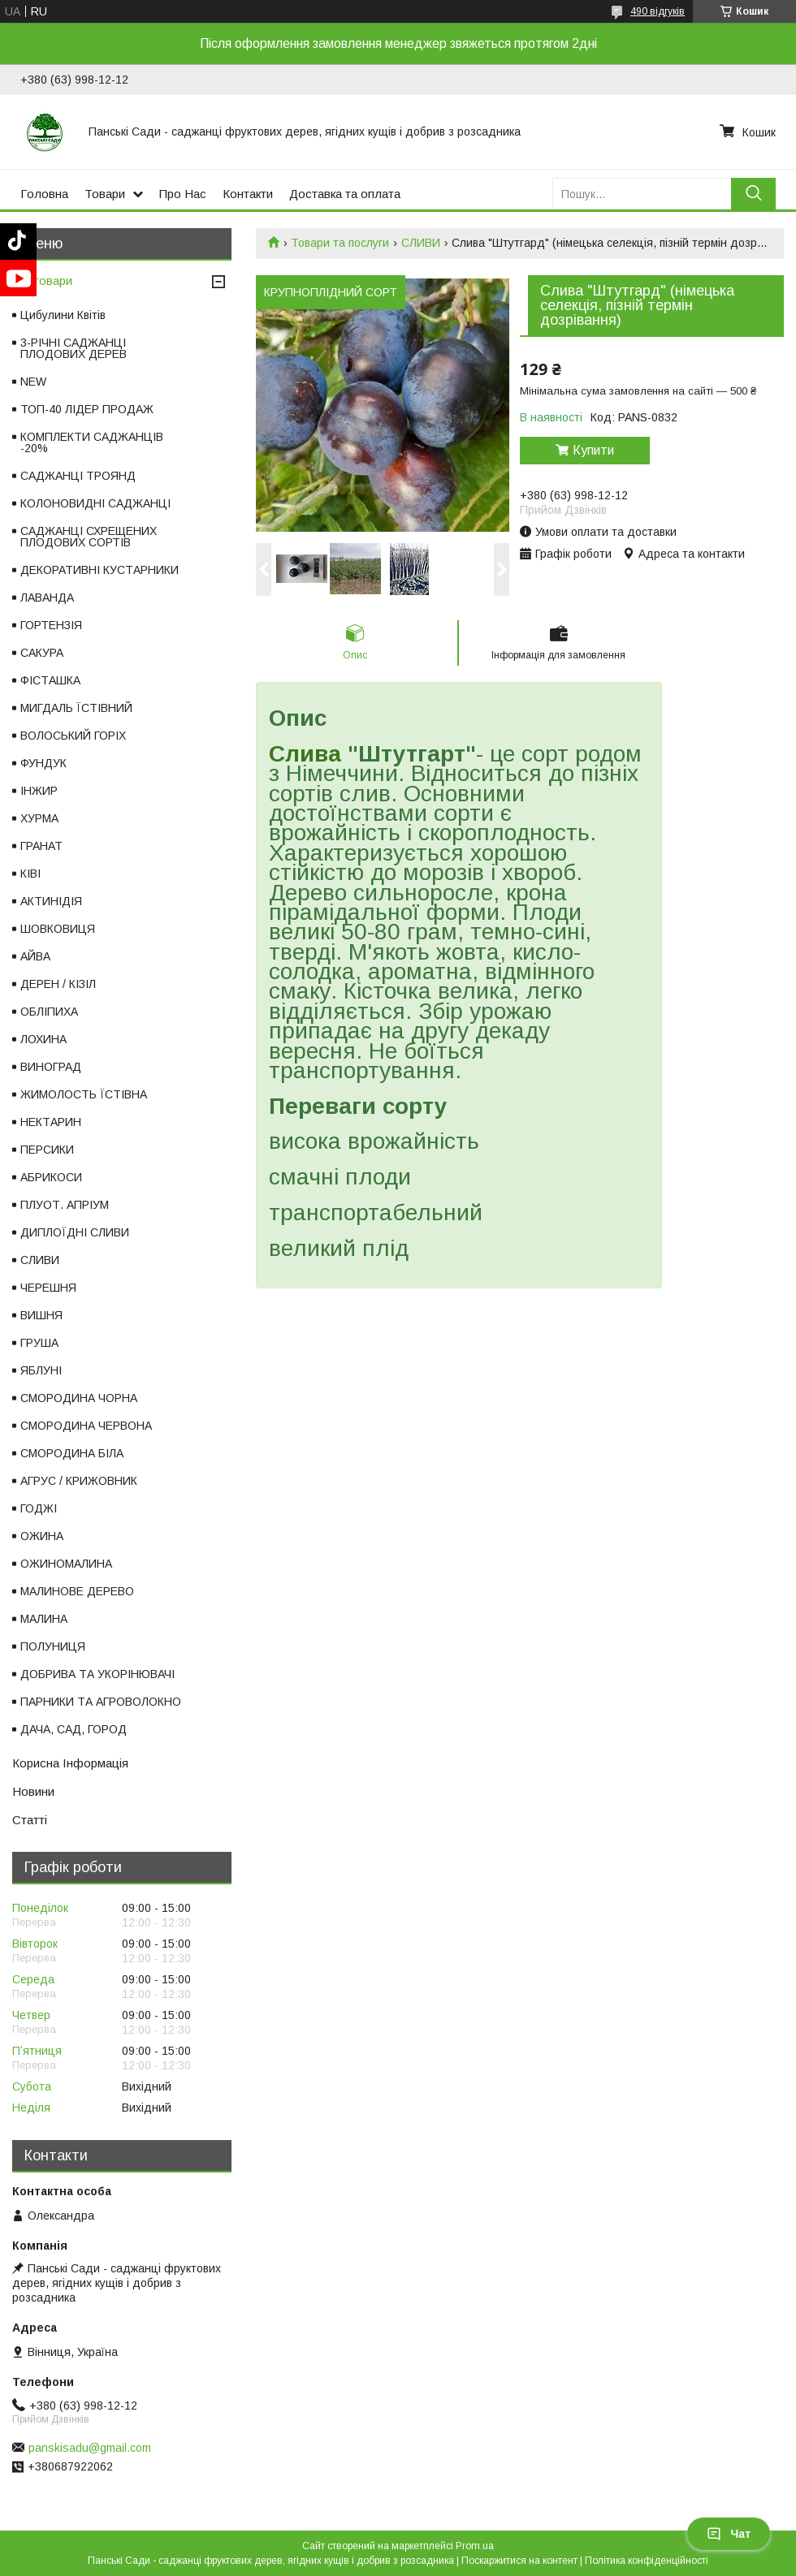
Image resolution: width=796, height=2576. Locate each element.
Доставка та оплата (344, 194)
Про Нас (182, 194)
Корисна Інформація (70, 1763)
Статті (29, 1820)
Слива (305, 753)
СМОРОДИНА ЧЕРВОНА (86, 1425)
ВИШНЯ (41, 1315)
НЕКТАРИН (50, 1121)
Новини (33, 1791)
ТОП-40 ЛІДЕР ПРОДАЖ (87, 409)
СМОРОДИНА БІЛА (71, 1453)
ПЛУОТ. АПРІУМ (64, 1204)
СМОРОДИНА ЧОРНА (78, 1398)
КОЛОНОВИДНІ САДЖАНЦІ (95, 503)
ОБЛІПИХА (49, 1011)
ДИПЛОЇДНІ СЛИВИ (74, 1232)
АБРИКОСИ (51, 1177)
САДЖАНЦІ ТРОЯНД (78, 475)
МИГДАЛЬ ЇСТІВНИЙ (76, 707)
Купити (593, 450)
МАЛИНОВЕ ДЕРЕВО (77, 1591)
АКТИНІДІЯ (51, 901)
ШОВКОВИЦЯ (57, 928)
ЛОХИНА (43, 1039)
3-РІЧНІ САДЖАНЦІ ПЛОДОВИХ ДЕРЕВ (73, 348)
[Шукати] (753, 193)
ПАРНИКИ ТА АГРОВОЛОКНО (100, 1701)
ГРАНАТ (41, 845)
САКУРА (41, 652)
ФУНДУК (43, 763)
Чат (729, 2533)
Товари (104, 194)
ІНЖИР (39, 790)
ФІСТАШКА (50, 680)
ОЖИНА (41, 1536)
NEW (33, 381)
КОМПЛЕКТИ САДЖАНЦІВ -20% (91, 442)
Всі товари (42, 280)
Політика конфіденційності (646, 2560)
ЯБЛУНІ (41, 1370)
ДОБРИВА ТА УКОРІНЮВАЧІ (97, 1674)
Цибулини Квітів (63, 315)
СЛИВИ (420, 242)
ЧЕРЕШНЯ (48, 1287)
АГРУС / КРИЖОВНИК (78, 1480)
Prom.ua (475, 2546)
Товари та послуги (340, 242)
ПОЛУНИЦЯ (52, 1646)
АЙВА (35, 956)
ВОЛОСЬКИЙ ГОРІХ (73, 735)
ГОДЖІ (38, 1508)
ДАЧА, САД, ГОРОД (73, 1729)
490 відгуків (657, 11)
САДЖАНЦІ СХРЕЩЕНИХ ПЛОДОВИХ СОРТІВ (88, 536)
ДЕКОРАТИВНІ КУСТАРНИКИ (99, 569)
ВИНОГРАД (50, 1066)
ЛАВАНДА (47, 597)
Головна (44, 194)
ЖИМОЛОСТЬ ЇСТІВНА (83, 1094)
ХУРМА (39, 818)
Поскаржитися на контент (519, 2560)
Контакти (248, 194)
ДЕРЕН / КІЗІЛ (58, 983)
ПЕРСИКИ (47, 1149)
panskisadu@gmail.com (89, 2447)
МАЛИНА (43, 1618)
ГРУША (39, 1342)
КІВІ (30, 873)
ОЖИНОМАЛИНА (66, 1563)
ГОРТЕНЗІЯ (51, 625)
